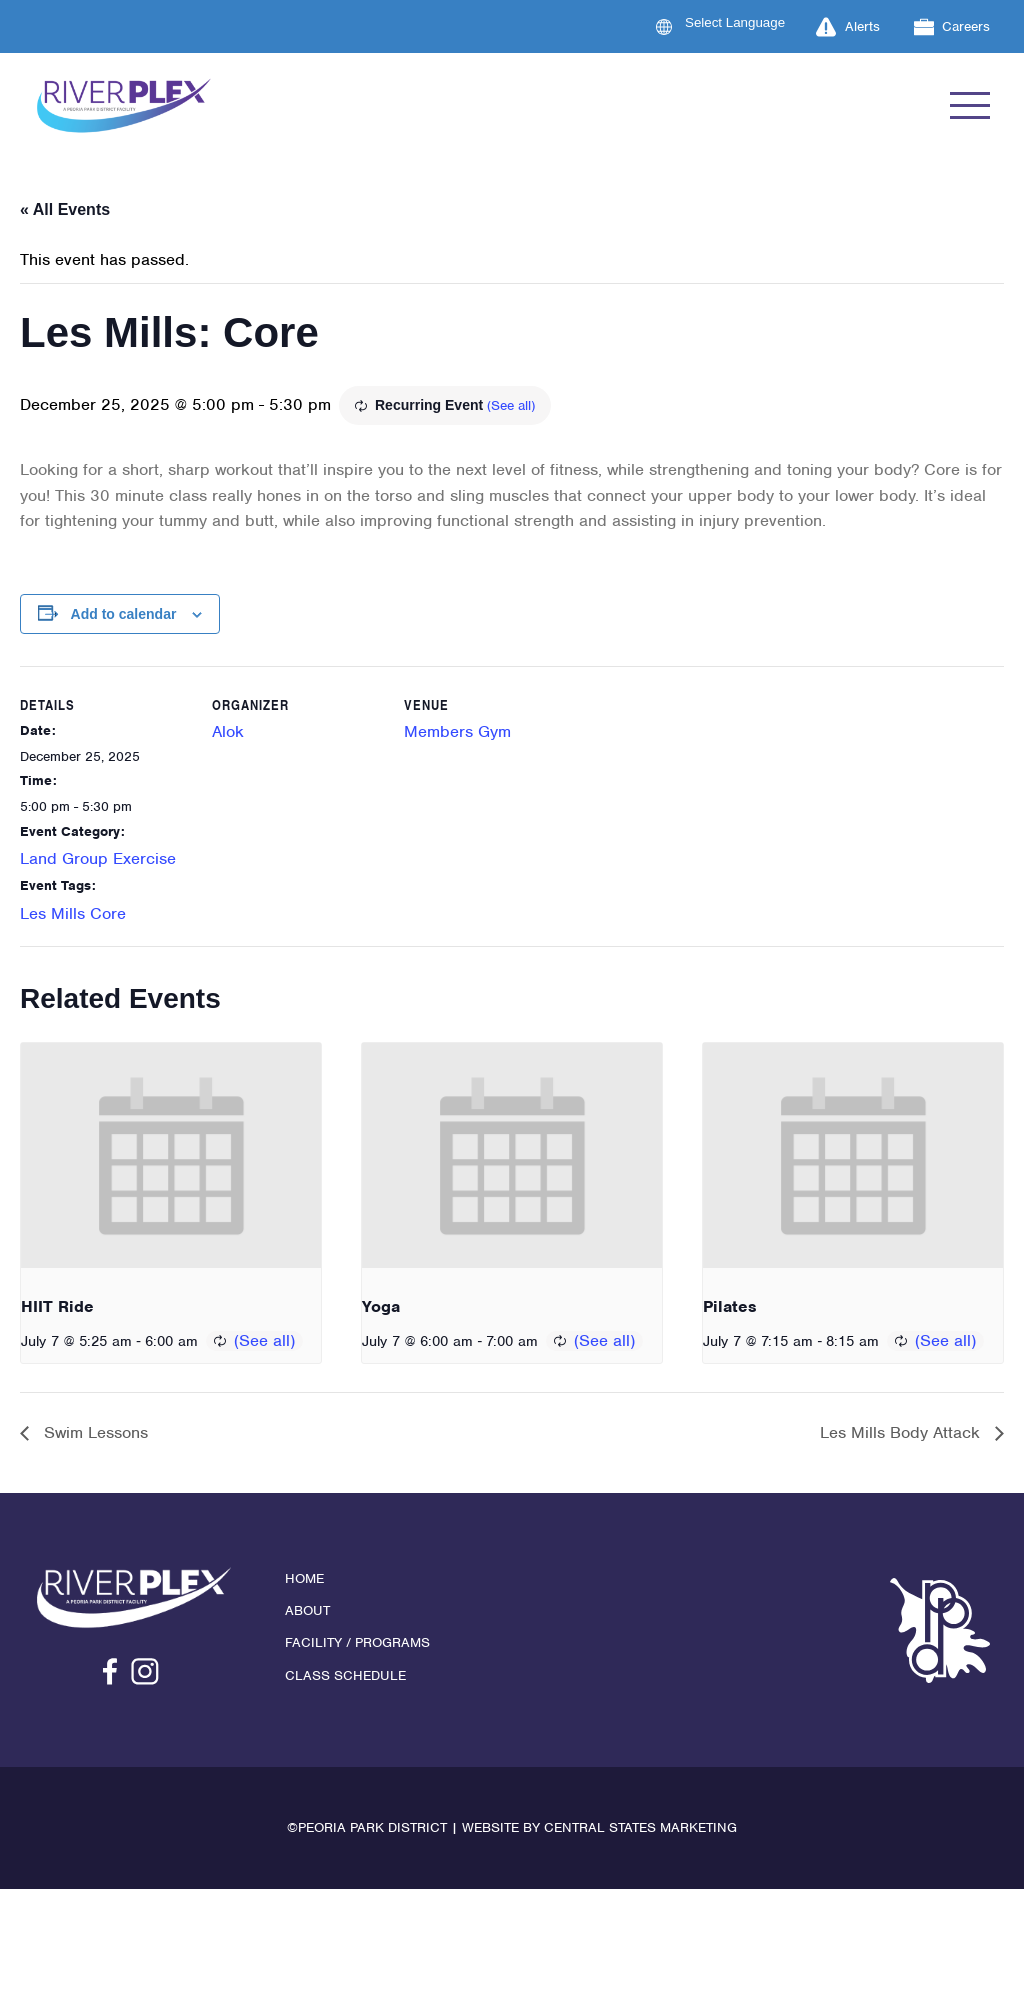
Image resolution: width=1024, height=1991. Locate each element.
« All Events (65, 209)
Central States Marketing (640, 1827)
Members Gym (457, 731)
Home (304, 1578)
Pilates (730, 1306)
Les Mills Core (73, 913)
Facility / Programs (357, 1642)
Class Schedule (345, 1675)
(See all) (511, 405)
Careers (952, 27)
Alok (228, 731)
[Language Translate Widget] (747, 22)
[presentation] (171, 1155)
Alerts (848, 27)
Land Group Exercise (98, 858)
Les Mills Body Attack (902, 1432)
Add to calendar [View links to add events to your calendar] (124, 614)
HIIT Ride (57, 1306)
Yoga (381, 1306)
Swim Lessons (93, 1432)
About (307, 1610)
